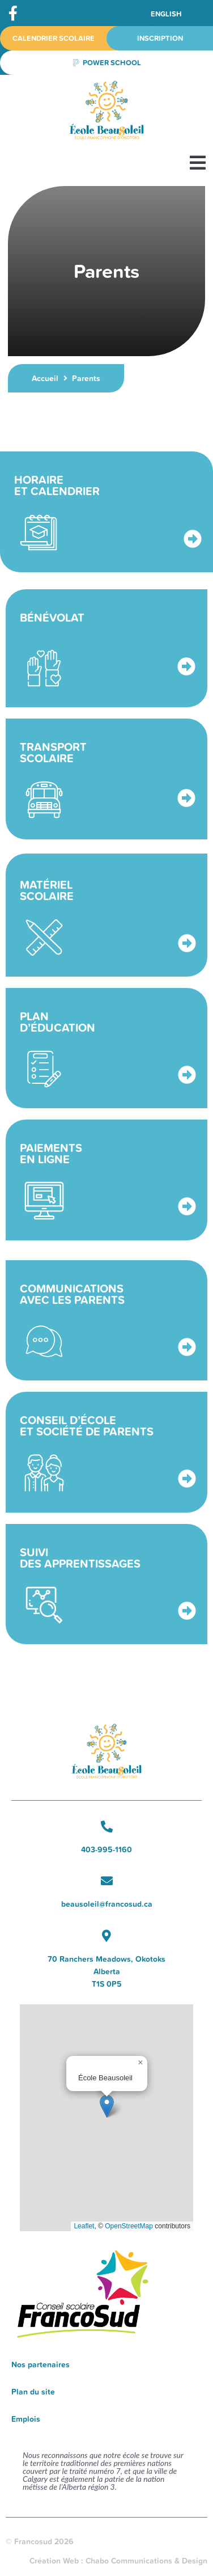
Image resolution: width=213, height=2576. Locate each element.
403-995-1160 (106, 1849)
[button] (197, 162)
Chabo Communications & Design (146, 2560)
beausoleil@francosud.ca (106, 1904)
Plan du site (33, 2391)
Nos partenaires (40, 2364)
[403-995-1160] (107, 1826)
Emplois (25, 2419)
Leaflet (84, 2226)
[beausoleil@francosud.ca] (107, 1881)
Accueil (45, 378)
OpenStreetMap (129, 2226)
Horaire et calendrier (57, 485)
